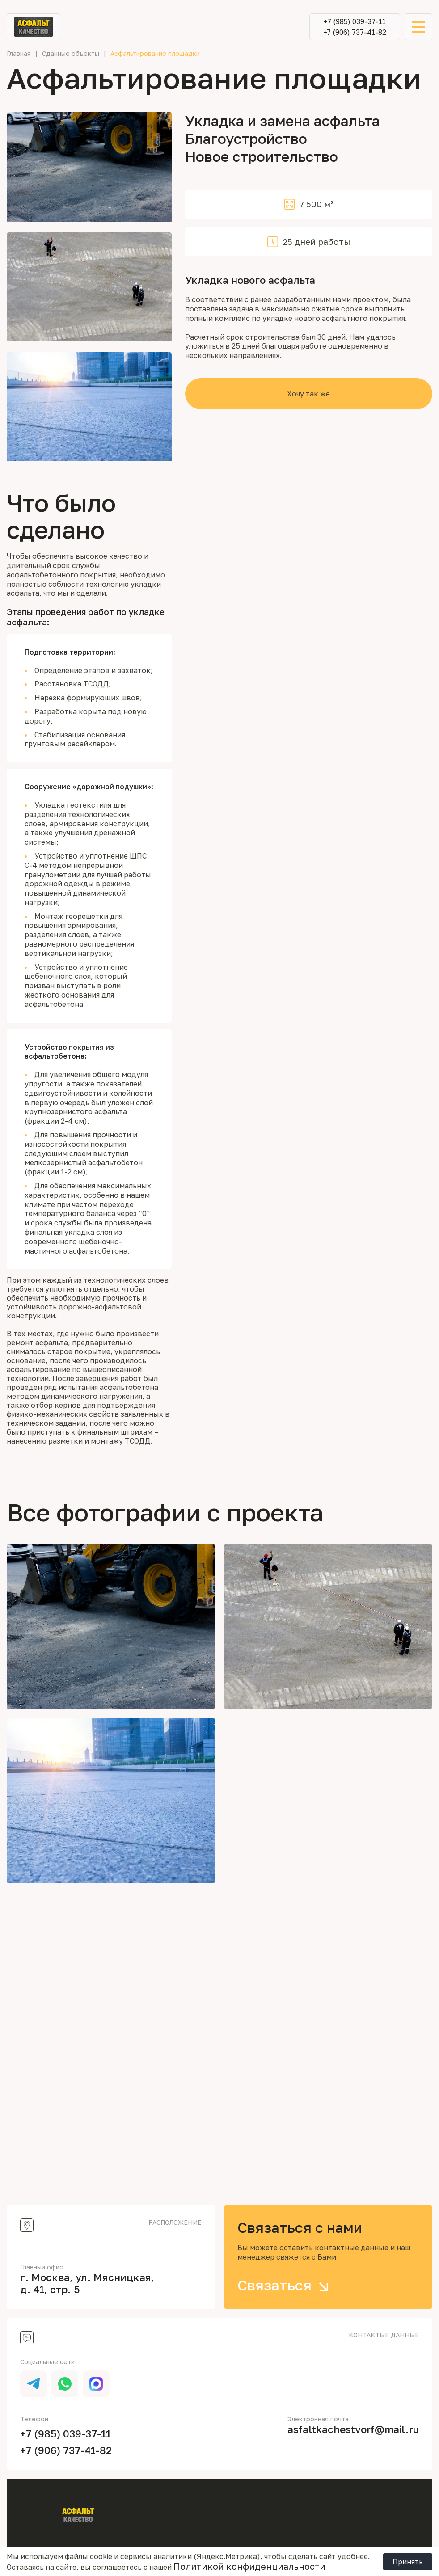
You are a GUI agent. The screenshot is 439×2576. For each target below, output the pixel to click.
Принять (408, 2561)
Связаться (285, 2285)
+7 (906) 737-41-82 (354, 32)
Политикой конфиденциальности (249, 2566)
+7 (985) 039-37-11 (355, 21)
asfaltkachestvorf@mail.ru (353, 2429)
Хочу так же (308, 393)
